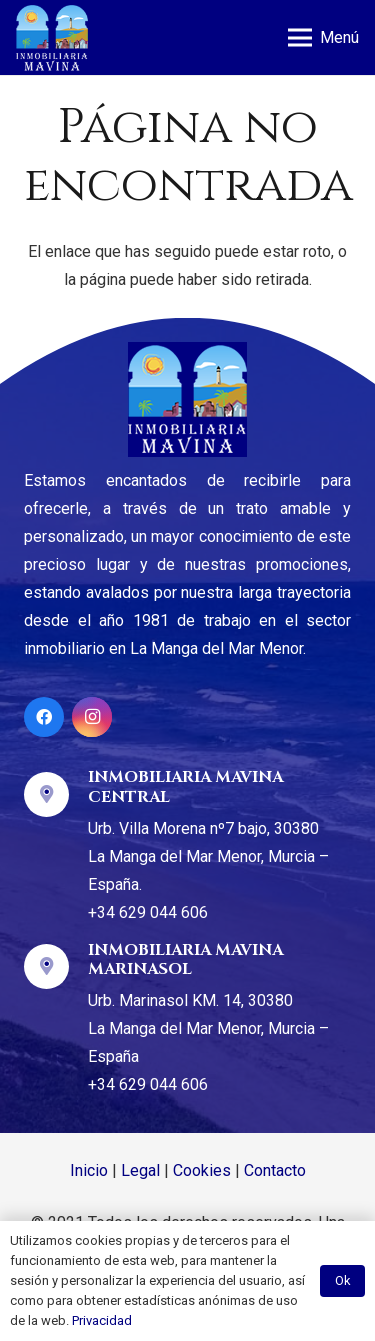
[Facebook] (44, 717)
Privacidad (102, 1320)
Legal (140, 1170)
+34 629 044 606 (148, 912)
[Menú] (323, 38)
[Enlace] (52, 38)
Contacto (275, 1170)
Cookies (202, 1170)
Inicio (89, 1170)
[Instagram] (92, 717)
